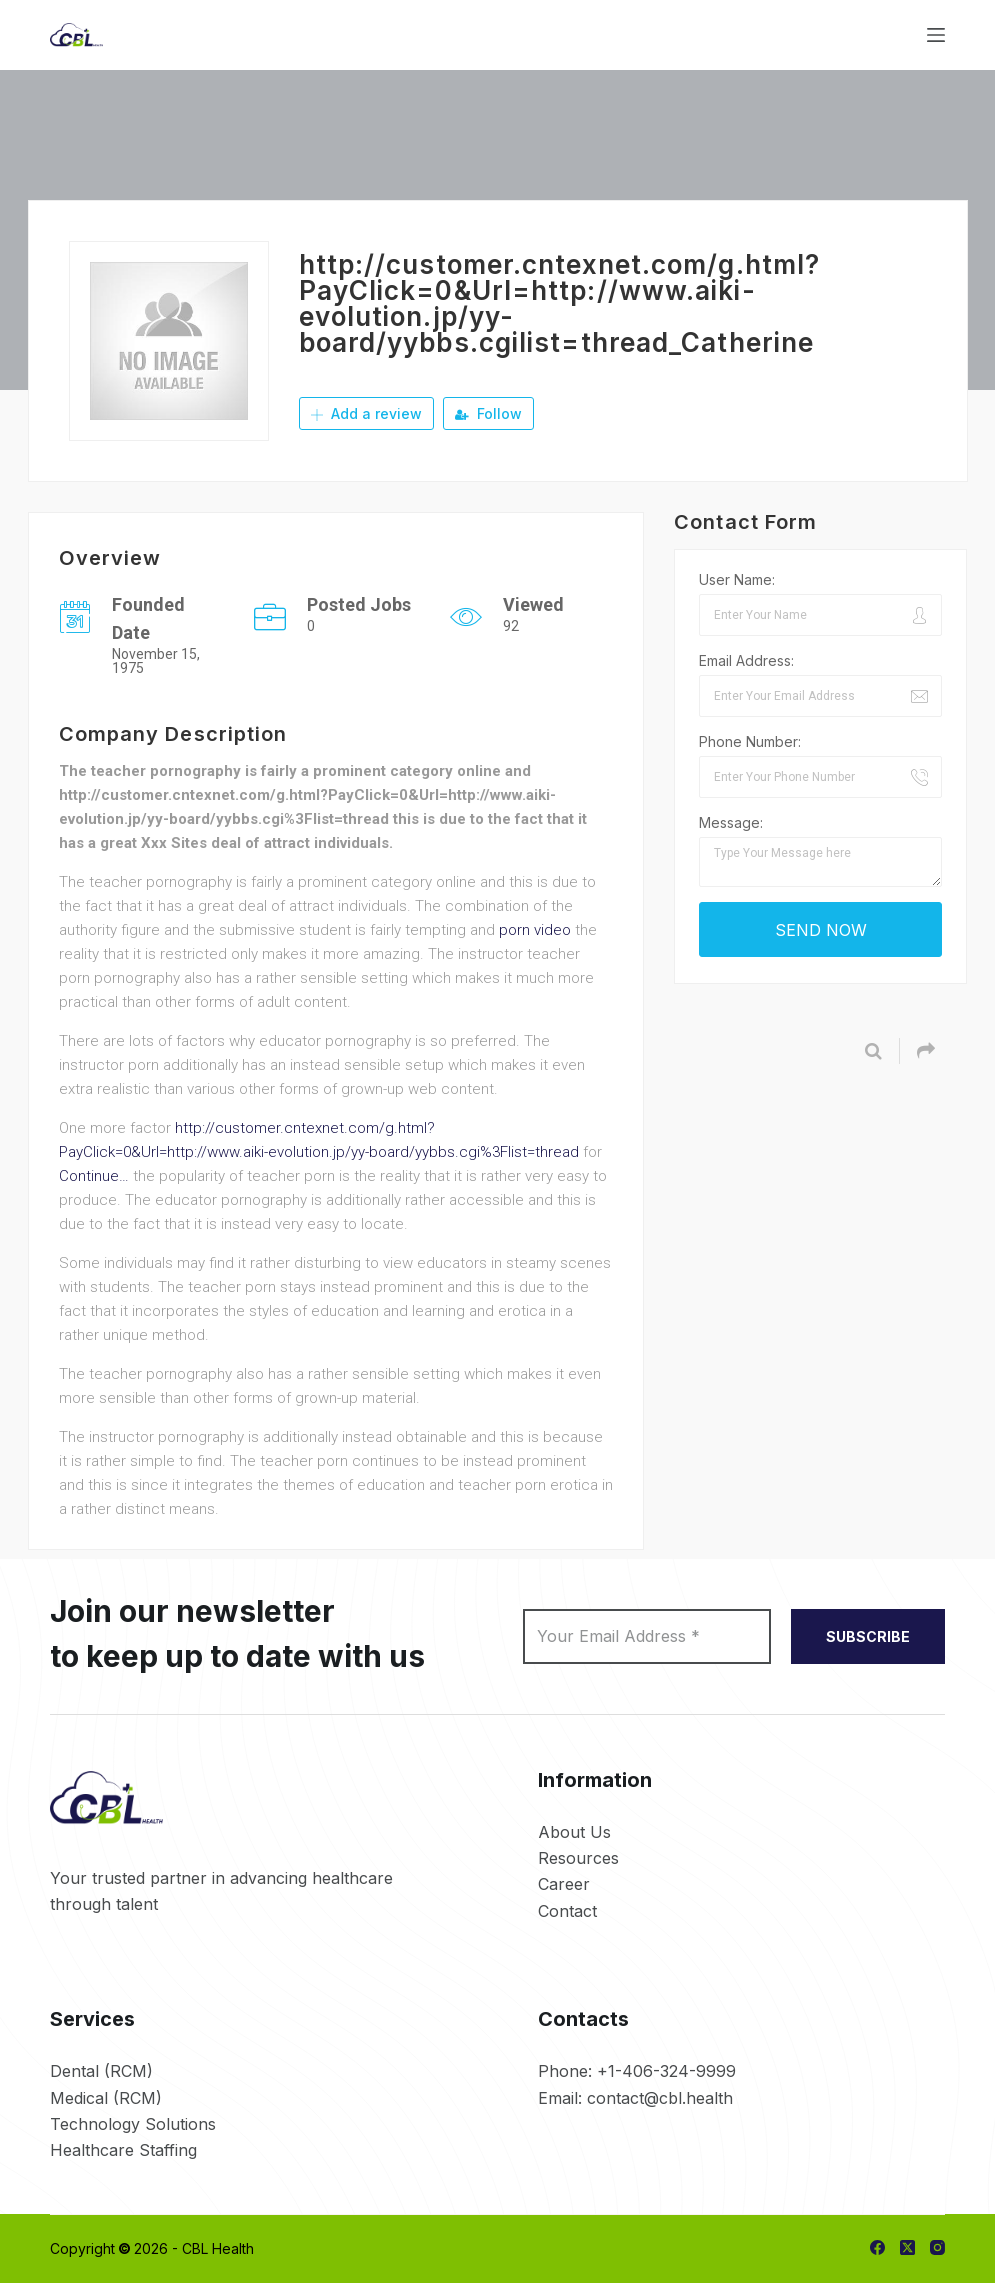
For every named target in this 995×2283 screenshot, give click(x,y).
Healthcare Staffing (123, 2150)
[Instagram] (937, 2247)
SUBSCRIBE (868, 1636)
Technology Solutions (133, 2124)
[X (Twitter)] (907, 2247)
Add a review (366, 413)
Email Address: (746, 660)
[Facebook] (877, 2247)
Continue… (94, 1176)
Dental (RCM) (101, 2071)
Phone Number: (750, 741)
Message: (731, 822)
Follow (488, 413)
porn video (535, 930)
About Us (574, 1832)
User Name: (737, 579)
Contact (567, 1911)
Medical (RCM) (106, 2098)
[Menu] (936, 35)
